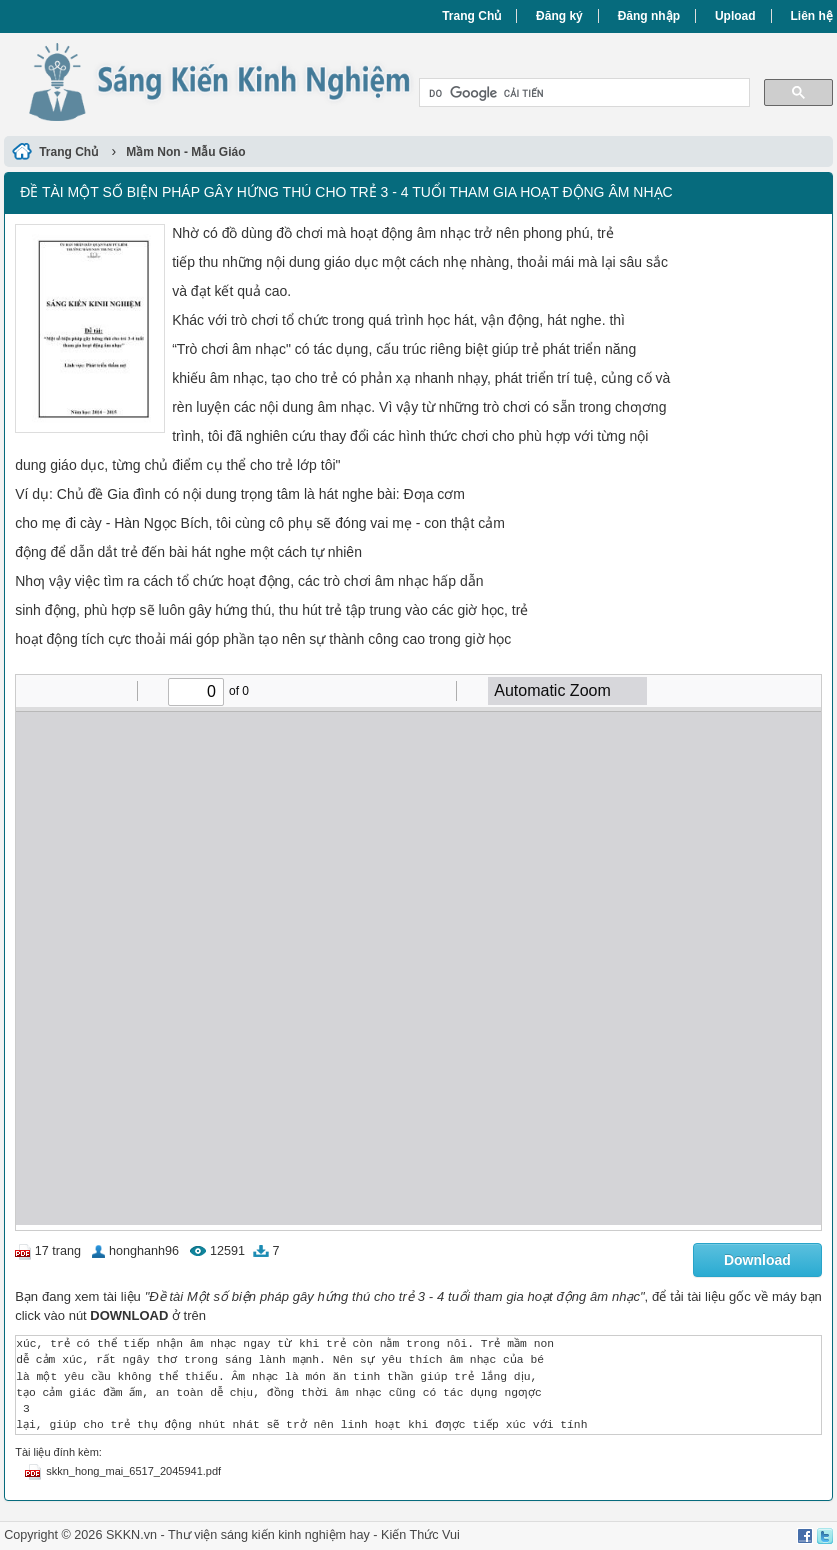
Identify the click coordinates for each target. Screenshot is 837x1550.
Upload (735, 16)
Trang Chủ (471, 16)
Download (757, 1260)
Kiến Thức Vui (420, 1535)
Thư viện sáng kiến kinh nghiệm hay (269, 1535)
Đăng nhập (649, 16)
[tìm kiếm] (582, 93)
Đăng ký (559, 16)
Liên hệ (811, 16)
